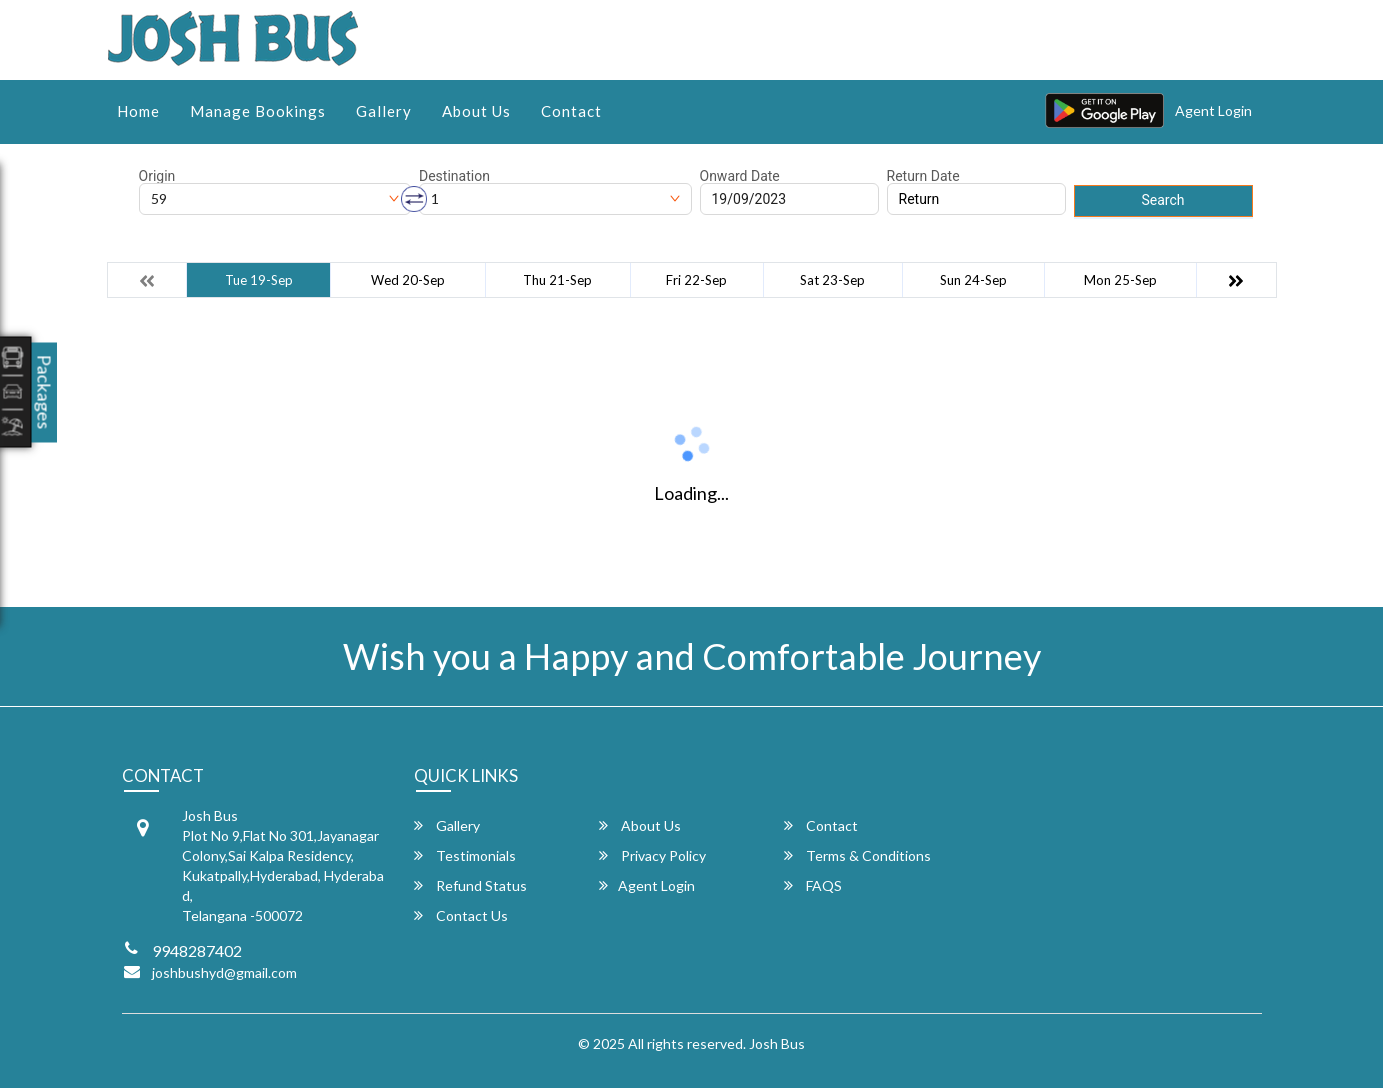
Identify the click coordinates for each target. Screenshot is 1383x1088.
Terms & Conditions (857, 855)
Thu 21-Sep (557, 280)
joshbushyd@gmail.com (224, 972)
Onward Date (740, 176)
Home (138, 111)
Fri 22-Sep (696, 280)
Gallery (384, 111)
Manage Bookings (258, 111)
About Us (476, 111)
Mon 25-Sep (1120, 280)
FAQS (813, 885)
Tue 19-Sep (259, 280)
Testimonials (465, 855)
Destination (454, 176)
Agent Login (1213, 110)
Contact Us (461, 915)
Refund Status (470, 885)
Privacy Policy (652, 855)
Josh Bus (777, 1043)
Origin (157, 176)
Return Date (923, 176)
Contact (571, 111)
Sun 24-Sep (973, 280)
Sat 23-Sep (832, 280)
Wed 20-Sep (408, 280)
